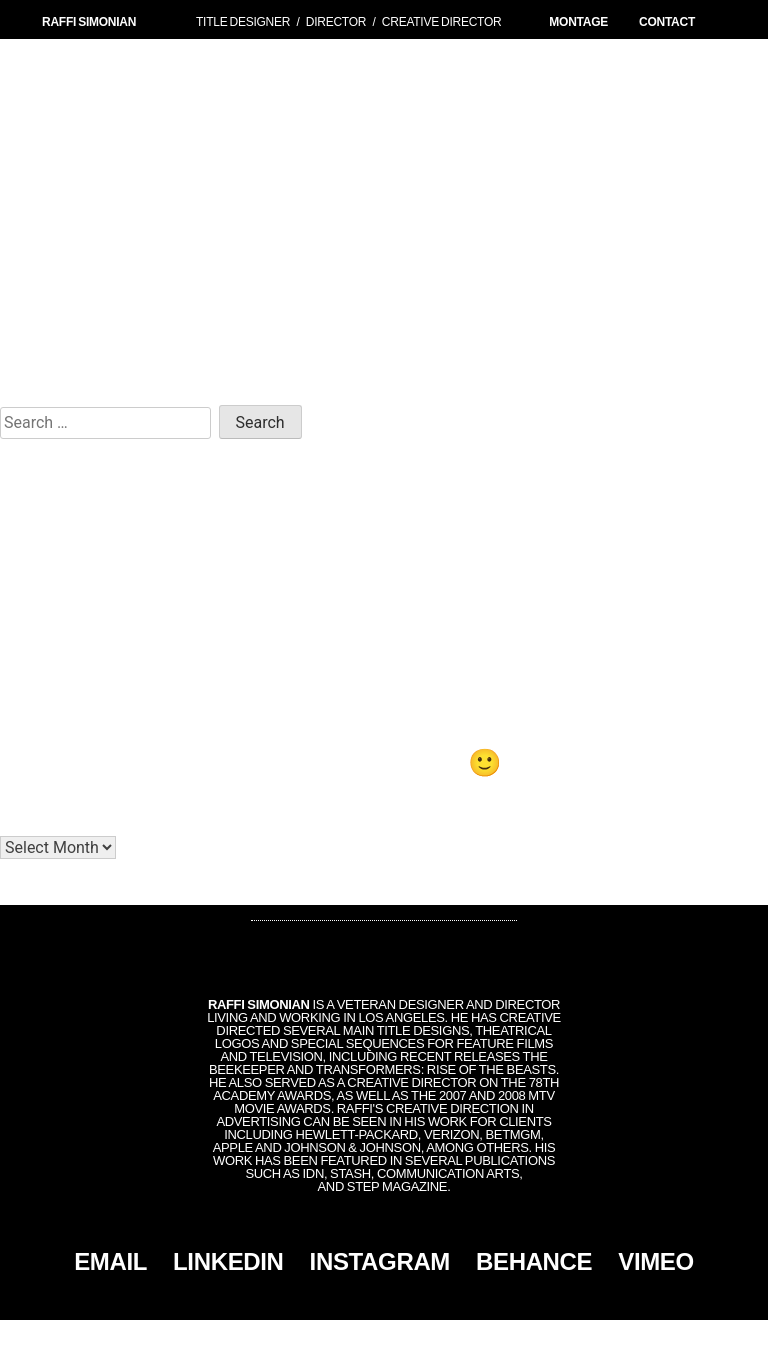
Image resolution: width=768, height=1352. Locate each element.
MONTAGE (578, 22)
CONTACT (667, 22)
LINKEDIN (228, 1261)
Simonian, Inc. (351, 1336)
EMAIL (110, 1261)
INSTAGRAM (380, 1261)
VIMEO (656, 1261)
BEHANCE (534, 1261)
